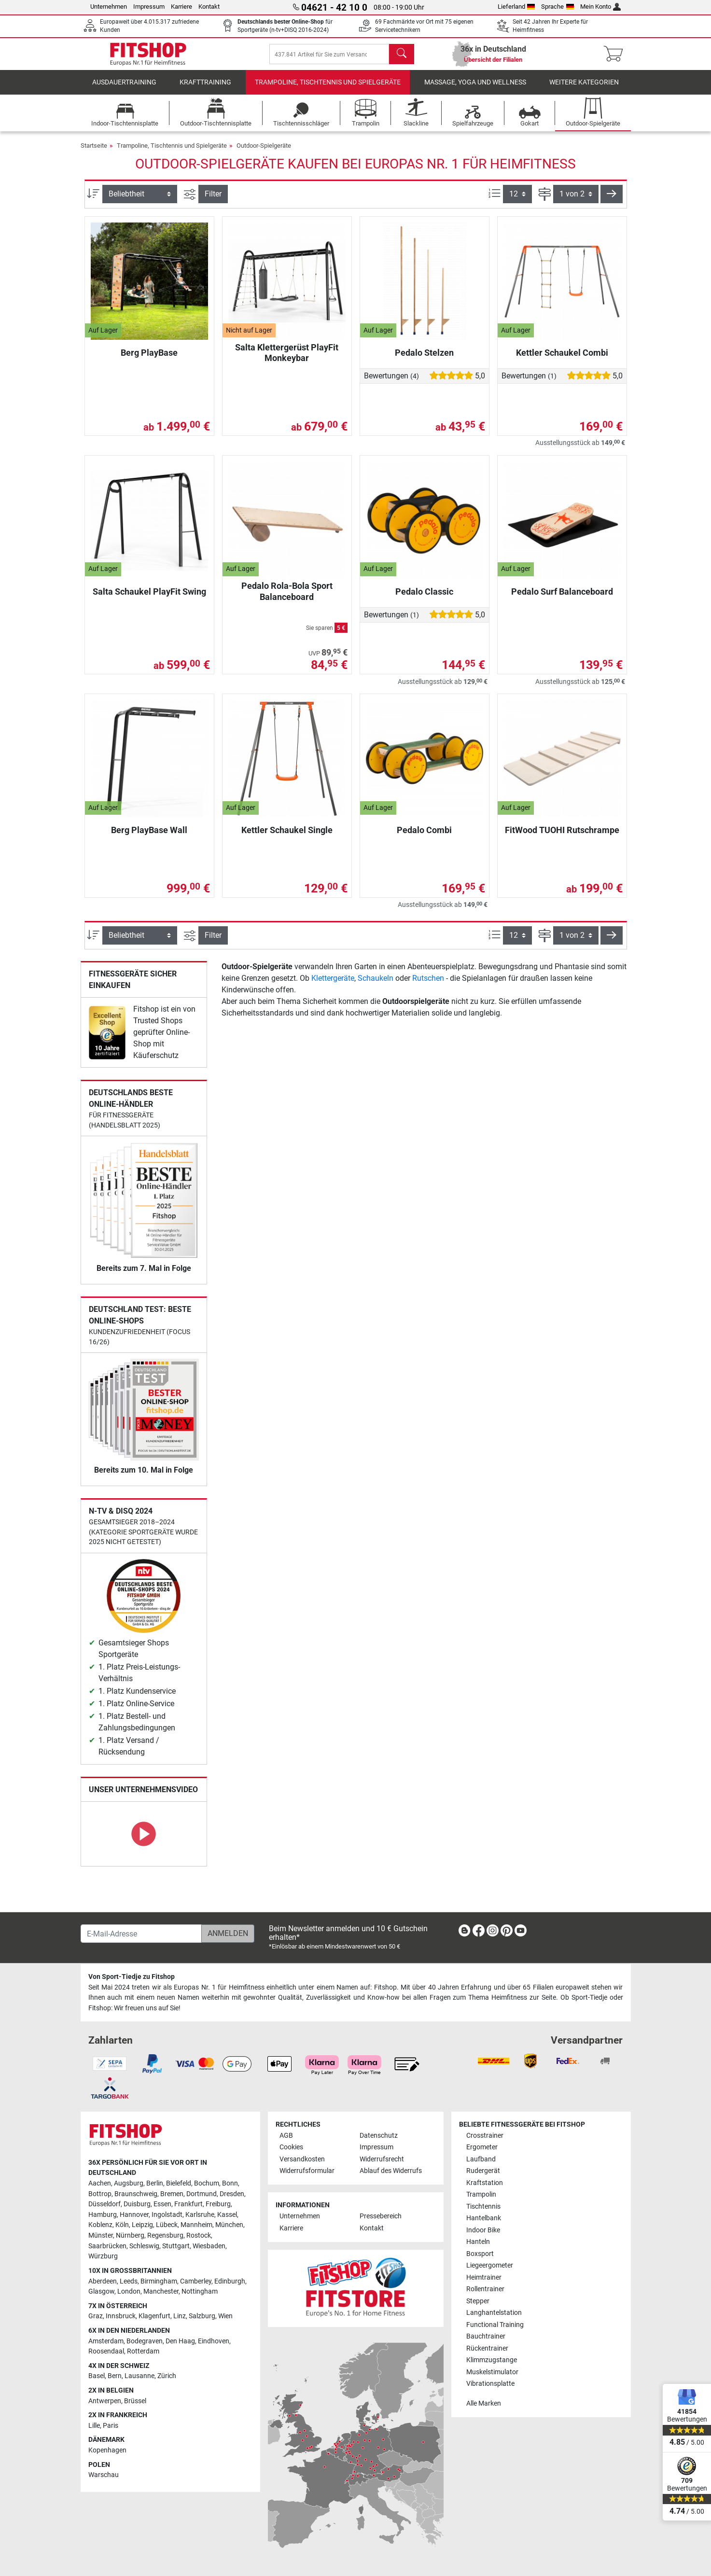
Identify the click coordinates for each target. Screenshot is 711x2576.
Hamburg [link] (102, 2215)
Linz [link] (179, 2316)
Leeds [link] (129, 2281)
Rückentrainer (487, 2348)
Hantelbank (483, 2218)
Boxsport (480, 2254)
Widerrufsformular (307, 2171)
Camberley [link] (195, 2281)
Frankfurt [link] (188, 2204)
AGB (286, 2135)
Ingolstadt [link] (167, 2215)
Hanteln (478, 2242)
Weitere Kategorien (584, 89)
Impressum (149, 6)
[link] (107, 1039)
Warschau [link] (103, 2475)
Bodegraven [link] (144, 2341)
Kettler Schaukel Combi (562, 359)
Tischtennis (483, 2206)
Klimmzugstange (491, 2360)
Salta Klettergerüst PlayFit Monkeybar (286, 359)
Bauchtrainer (485, 2337)
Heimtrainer (484, 2277)
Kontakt (209, 6)
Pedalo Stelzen (424, 359)
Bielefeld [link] (178, 2183)
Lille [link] (94, 2426)
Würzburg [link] (103, 2257)
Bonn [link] (230, 2183)
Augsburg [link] (128, 2183)
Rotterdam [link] (143, 2352)
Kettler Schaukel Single (287, 837)
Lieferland (516, 6)
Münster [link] (100, 2236)
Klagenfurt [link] (154, 2316)
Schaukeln (375, 984)
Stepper (477, 2301)
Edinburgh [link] (229, 2281)
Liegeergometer (489, 2266)
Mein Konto (600, 6)
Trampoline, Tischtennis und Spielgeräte (328, 89)
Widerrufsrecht (382, 2159)
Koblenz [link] (100, 2225)
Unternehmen (108, 6)
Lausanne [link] (139, 2376)
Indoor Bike (483, 2230)
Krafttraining (205, 89)
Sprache (557, 6)
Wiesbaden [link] (209, 2246)
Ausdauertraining (124, 89)
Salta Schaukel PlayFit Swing (149, 598)
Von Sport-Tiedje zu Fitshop (131, 1977)
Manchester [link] (161, 2292)
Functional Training (495, 2325)
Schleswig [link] (144, 2246)
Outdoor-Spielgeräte (264, 152)
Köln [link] (122, 2225)
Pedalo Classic (424, 598)
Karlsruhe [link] (199, 2215)
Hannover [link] (134, 2215)
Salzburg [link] (202, 2316)
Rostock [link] (198, 2236)
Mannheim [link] (196, 2225)
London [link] (128, 2292)
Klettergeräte (332, 984)
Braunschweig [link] (135, 2194)
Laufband (481, 2159)
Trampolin (481, 2195)
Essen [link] (162, 2204)
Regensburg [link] (165, 2236)
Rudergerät (483, 2171)
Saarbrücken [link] (107, 2246)
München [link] (229, 2225)
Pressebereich (381, 2217)
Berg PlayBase (149, 359)
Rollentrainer (485, 2289)
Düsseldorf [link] (104, 2204)
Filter (213, 200)
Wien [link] (225, 2316)
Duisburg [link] (137, 2204)
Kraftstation (484, 2183)
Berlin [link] (154, 2183)
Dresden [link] (232, 2194)
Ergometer (482, 2148)
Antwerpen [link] (104, 2401)
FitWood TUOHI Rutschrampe (562, 837)
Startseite (94, 152)
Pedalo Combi (424, 837)
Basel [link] (96, 2376)
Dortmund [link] (201, 2194)
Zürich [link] (166, 2376)
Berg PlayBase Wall (149, 837)
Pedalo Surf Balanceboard (562, 598)
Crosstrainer (484, 2135)
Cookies (291, 2148)
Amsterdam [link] (106, 2341)
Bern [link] (115, 2376)
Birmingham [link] (158, 2281)
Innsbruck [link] (121, 2316)
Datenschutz (379, 2135)
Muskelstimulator (492, 2372)
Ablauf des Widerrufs (391, 2171)
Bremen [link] (171, 2194)
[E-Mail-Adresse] (141, 1934)
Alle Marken (483, 2403)
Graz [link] (95, 2316)
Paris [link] (110, 2426)
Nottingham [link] (199, 2292)
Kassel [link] (227, 2215)
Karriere (181, 6)
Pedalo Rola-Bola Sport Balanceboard (287, 597)
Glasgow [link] (101, 2292)
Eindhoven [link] (213, 2341)
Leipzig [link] (142, 2225)
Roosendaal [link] (106, 2352)
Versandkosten (302, 2159)
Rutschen (428, 984)
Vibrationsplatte (490, 2384)
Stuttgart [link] (176, 2246)
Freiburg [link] (218, 2204)
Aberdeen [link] (102, 2281)
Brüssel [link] (135, 2401)
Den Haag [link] (180, 2341)
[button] (611, 201)
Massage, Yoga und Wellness (475, 89)
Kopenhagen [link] (107, 2451)
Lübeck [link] (167, 2225)
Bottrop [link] (100, 2194)
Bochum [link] (206, 2183)
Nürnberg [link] (130, 2236)
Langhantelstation (494, 2313)
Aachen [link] (99, 2183)
